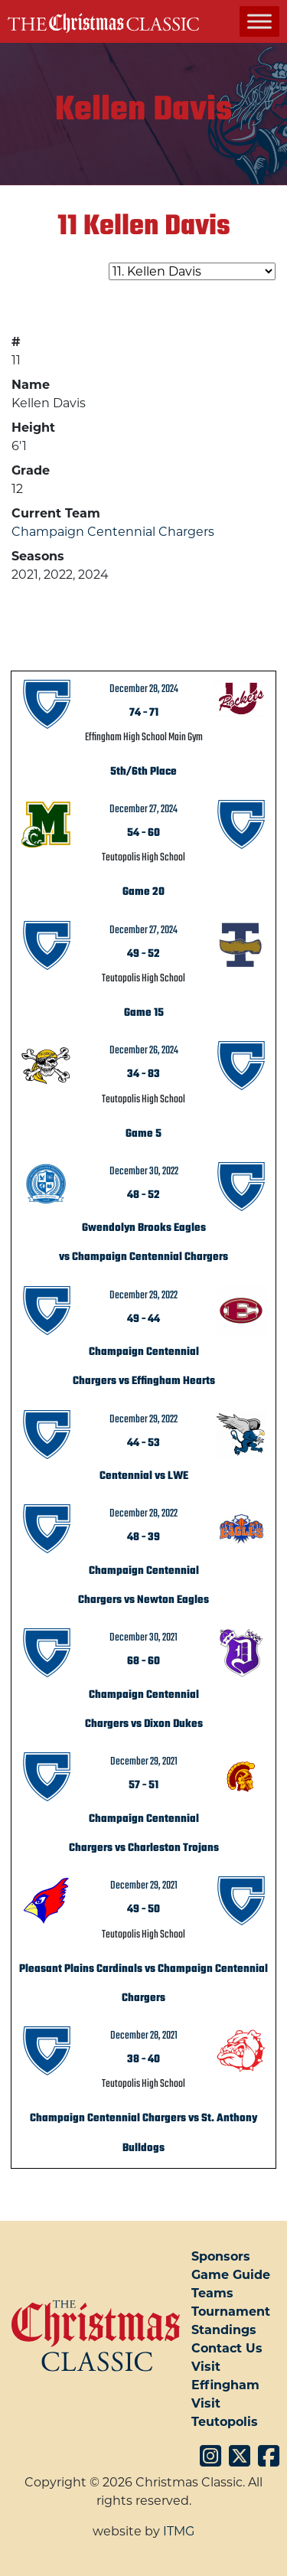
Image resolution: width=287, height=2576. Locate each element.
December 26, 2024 (143, 1050)
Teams (212, 2293)
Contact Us (227, 2348)
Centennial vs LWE (143, 1476)
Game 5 (143, 1134)
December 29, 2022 (143, 1295)
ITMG (178, 2531)
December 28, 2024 (143, 689)
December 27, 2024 (143, 809)
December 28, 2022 (143, 1513)
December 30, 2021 (143, 1637)
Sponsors (220, 2256)
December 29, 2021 (144, 1761)
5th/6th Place (143, 772)
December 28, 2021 (144, 2035)
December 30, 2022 (143, 1171)
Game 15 (144, 1013)
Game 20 (143, 892)
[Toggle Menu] (259, 21)
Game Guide (230, 2274)
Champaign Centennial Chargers (112, 531)
